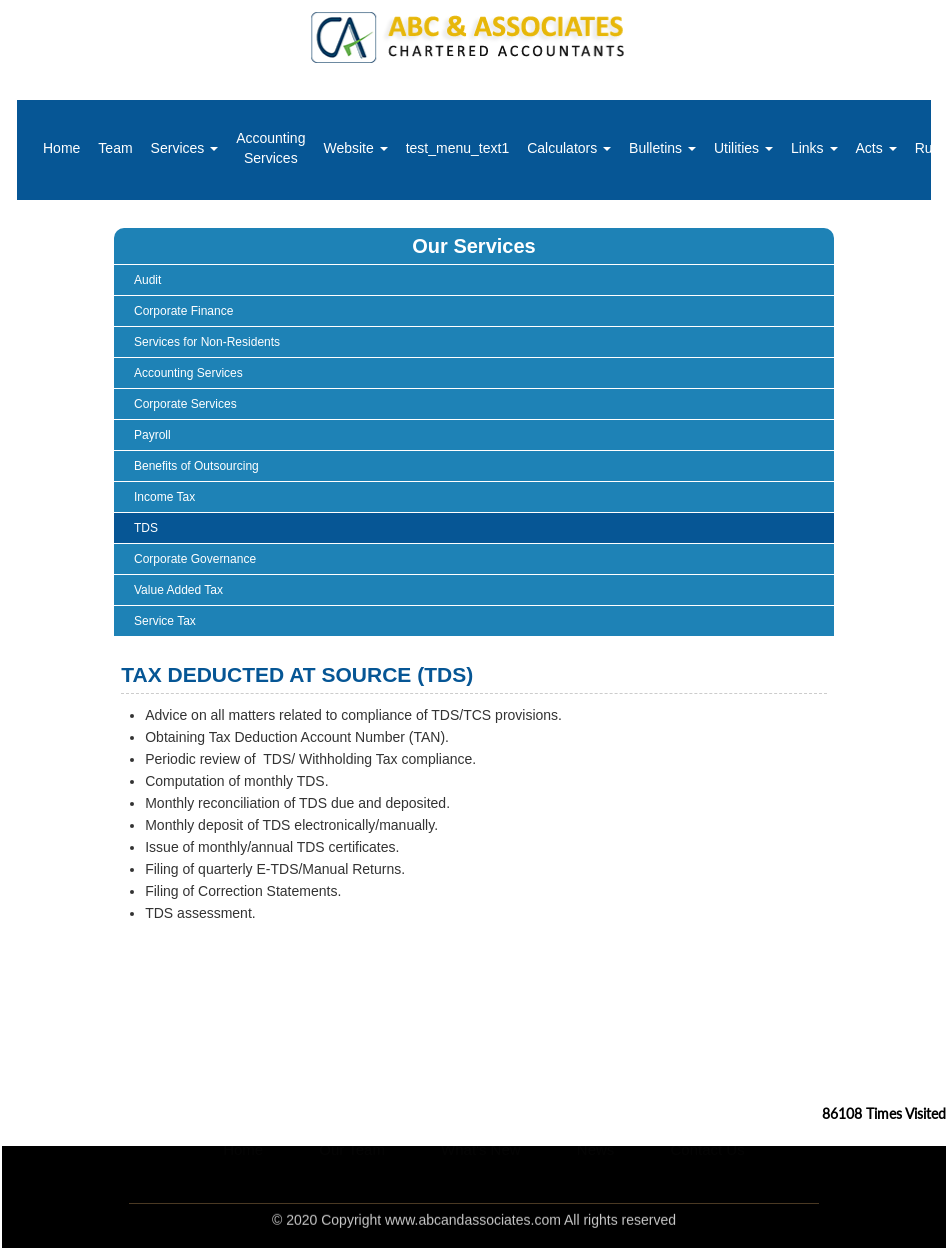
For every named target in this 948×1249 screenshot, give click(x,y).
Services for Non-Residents (207, 342)
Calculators (569, 148)
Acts (876, 148)
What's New (481, 1171)
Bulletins (662, 148)
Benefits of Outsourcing (196, 466)
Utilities (743, 148)
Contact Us (710, 1171)
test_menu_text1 (458, 148)
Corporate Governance (195, 559)
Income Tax (164, 497)
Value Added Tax (178, 590)
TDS (146, 528)
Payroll (152, 435)
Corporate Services (185, 404)
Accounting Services (270, 148)
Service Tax (165, 621)
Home (61, 148)
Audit (147, 280)
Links (814, 148)
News (596, 1171)
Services (185, 148)
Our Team (352, 1171)
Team (115, 148)
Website (355, 148)
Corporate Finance (183, 311)
